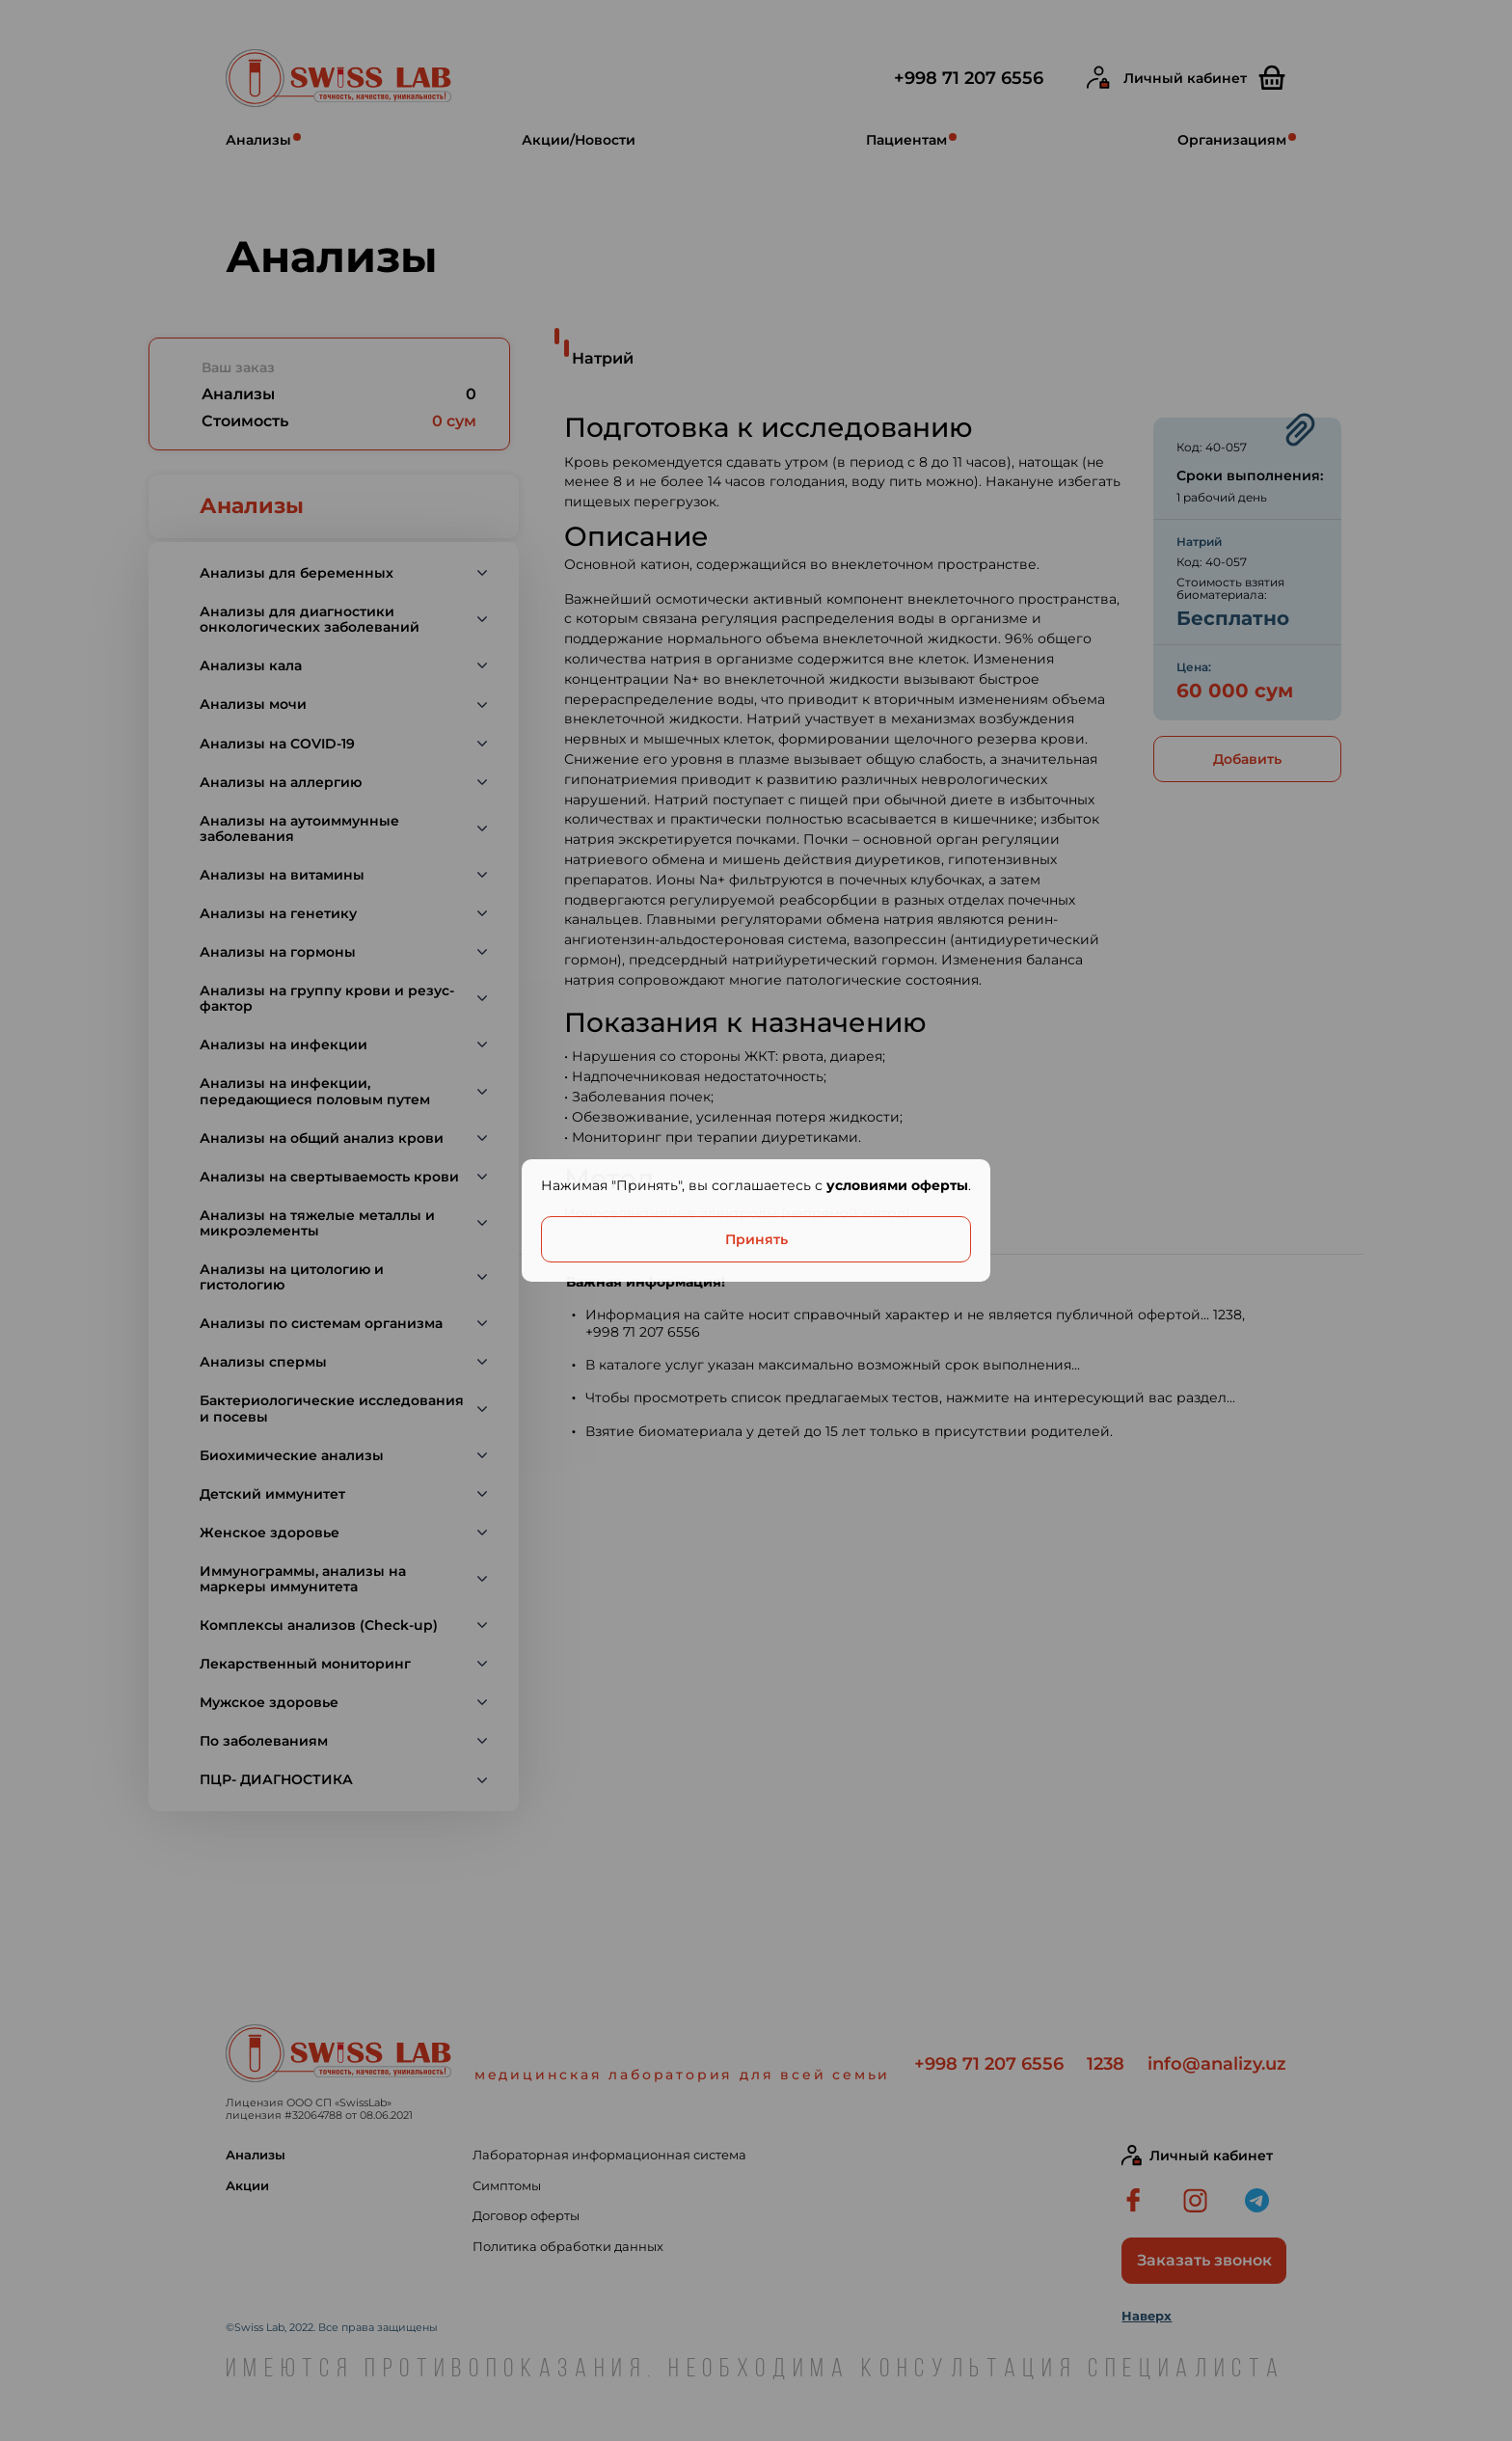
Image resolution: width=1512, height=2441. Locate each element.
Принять (756, 1239)
